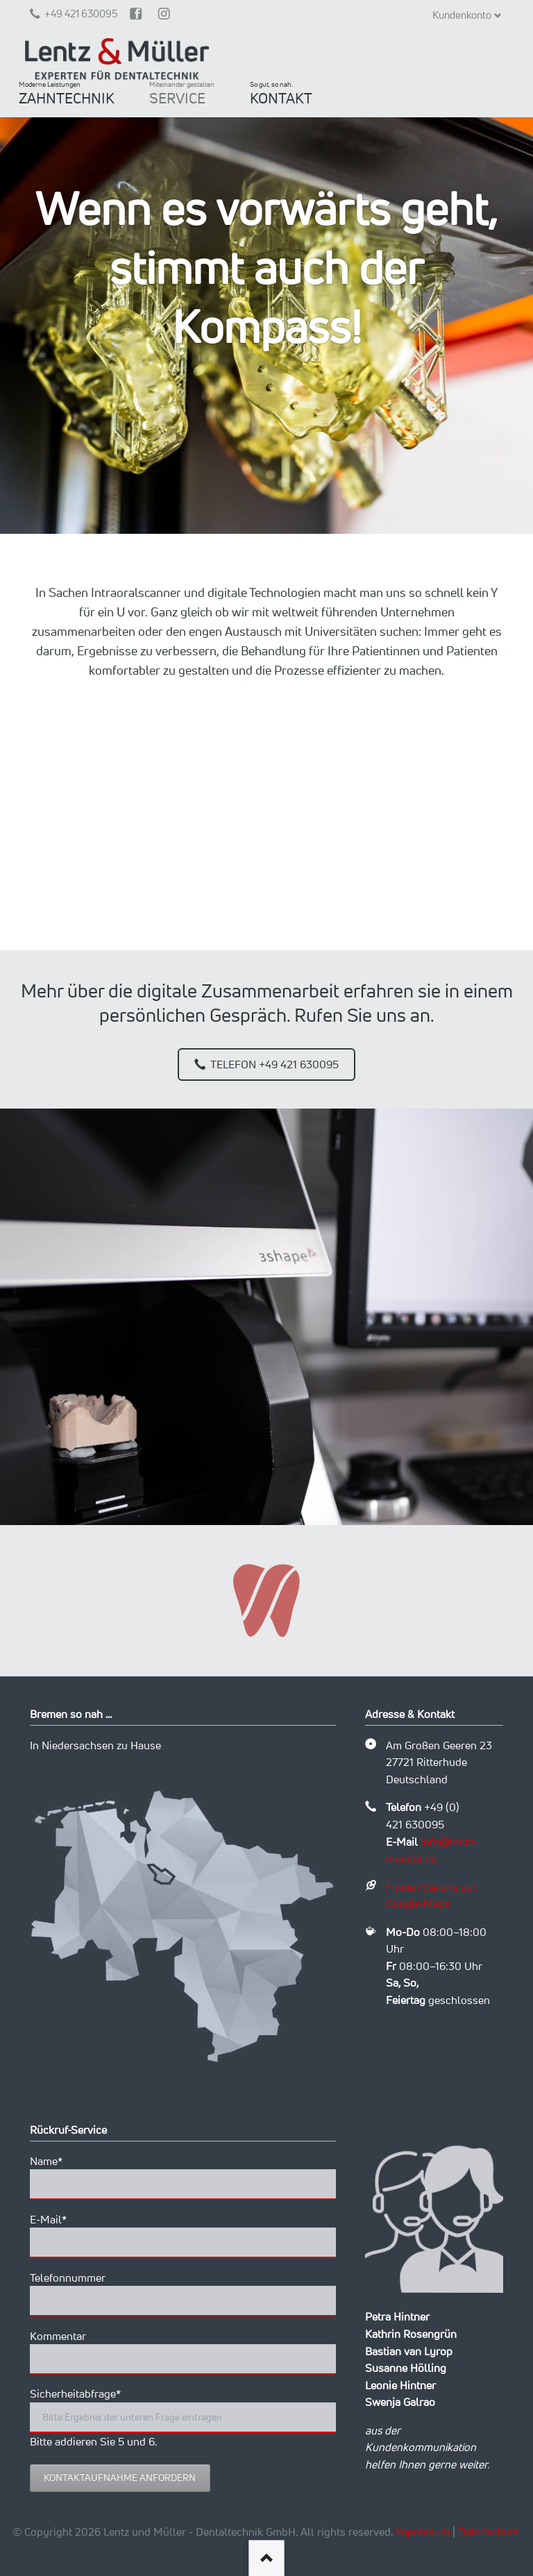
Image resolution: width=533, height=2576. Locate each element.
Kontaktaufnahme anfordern (120, 2477)
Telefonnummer (67, 2277)
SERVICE (181, 93)
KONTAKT (281, 93)
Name (55, 2160)
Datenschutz (488, 2532)
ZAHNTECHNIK (67, 93)
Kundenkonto (461, 15)
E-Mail (55, 2218)
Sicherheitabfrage (75, 2392)
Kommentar (58, 2336)
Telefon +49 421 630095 (273, 1064)
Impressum (423, 2532)
